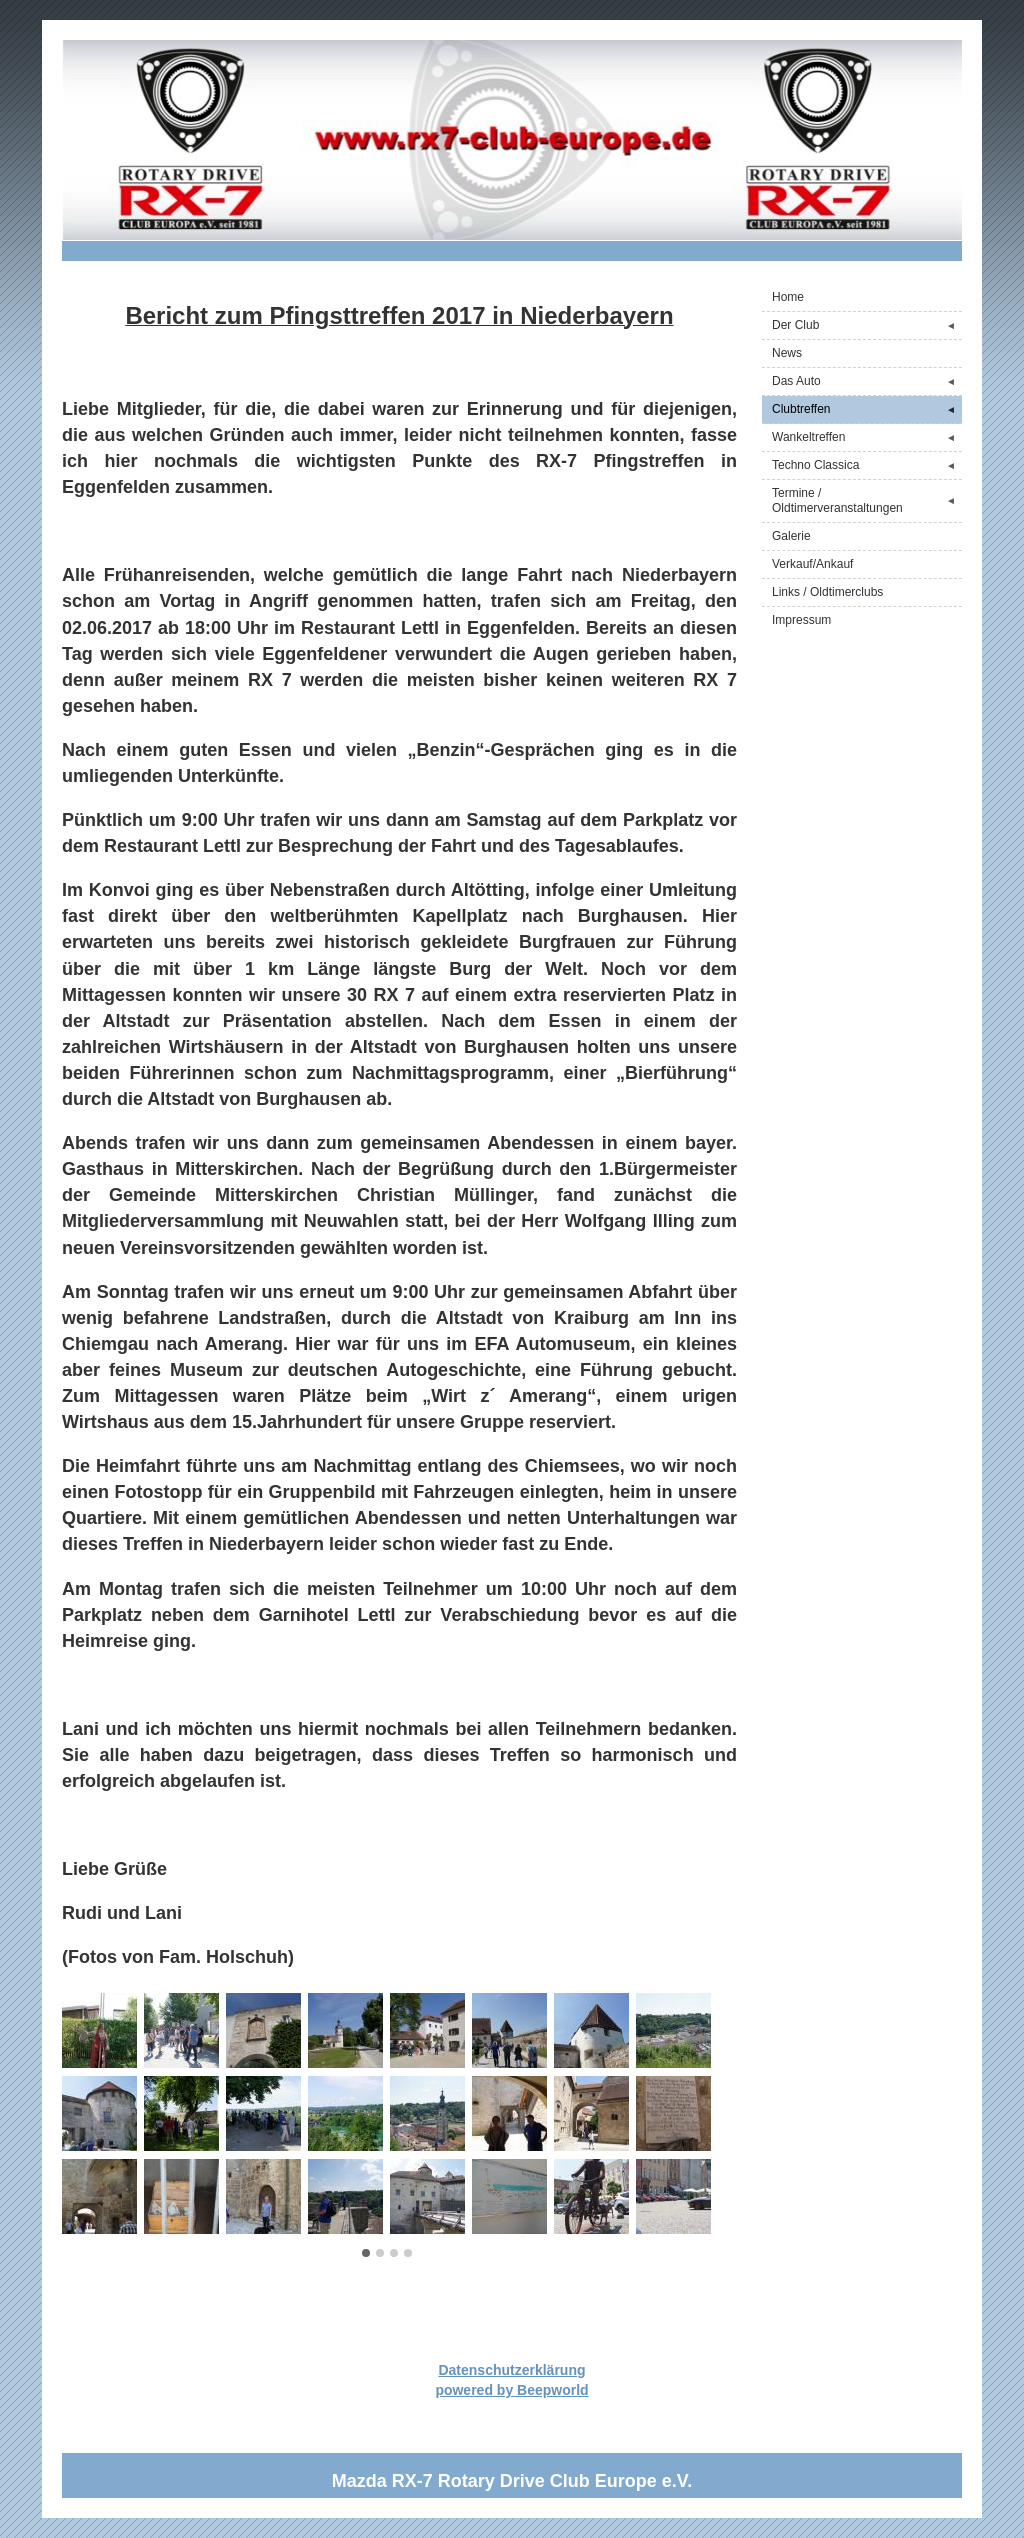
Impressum (801, 620)
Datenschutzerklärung (511, 2370)
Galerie (791, 536)
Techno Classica (867, 465)
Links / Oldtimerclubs (827, 592)
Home (788, 297)
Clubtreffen (867, 409)
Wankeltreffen (867, 437)
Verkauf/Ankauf (812, 564)
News (787, 353)
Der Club (867, 325)
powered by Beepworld (511, 2390)
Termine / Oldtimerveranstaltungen (867, 500)
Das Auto (867, 381)
